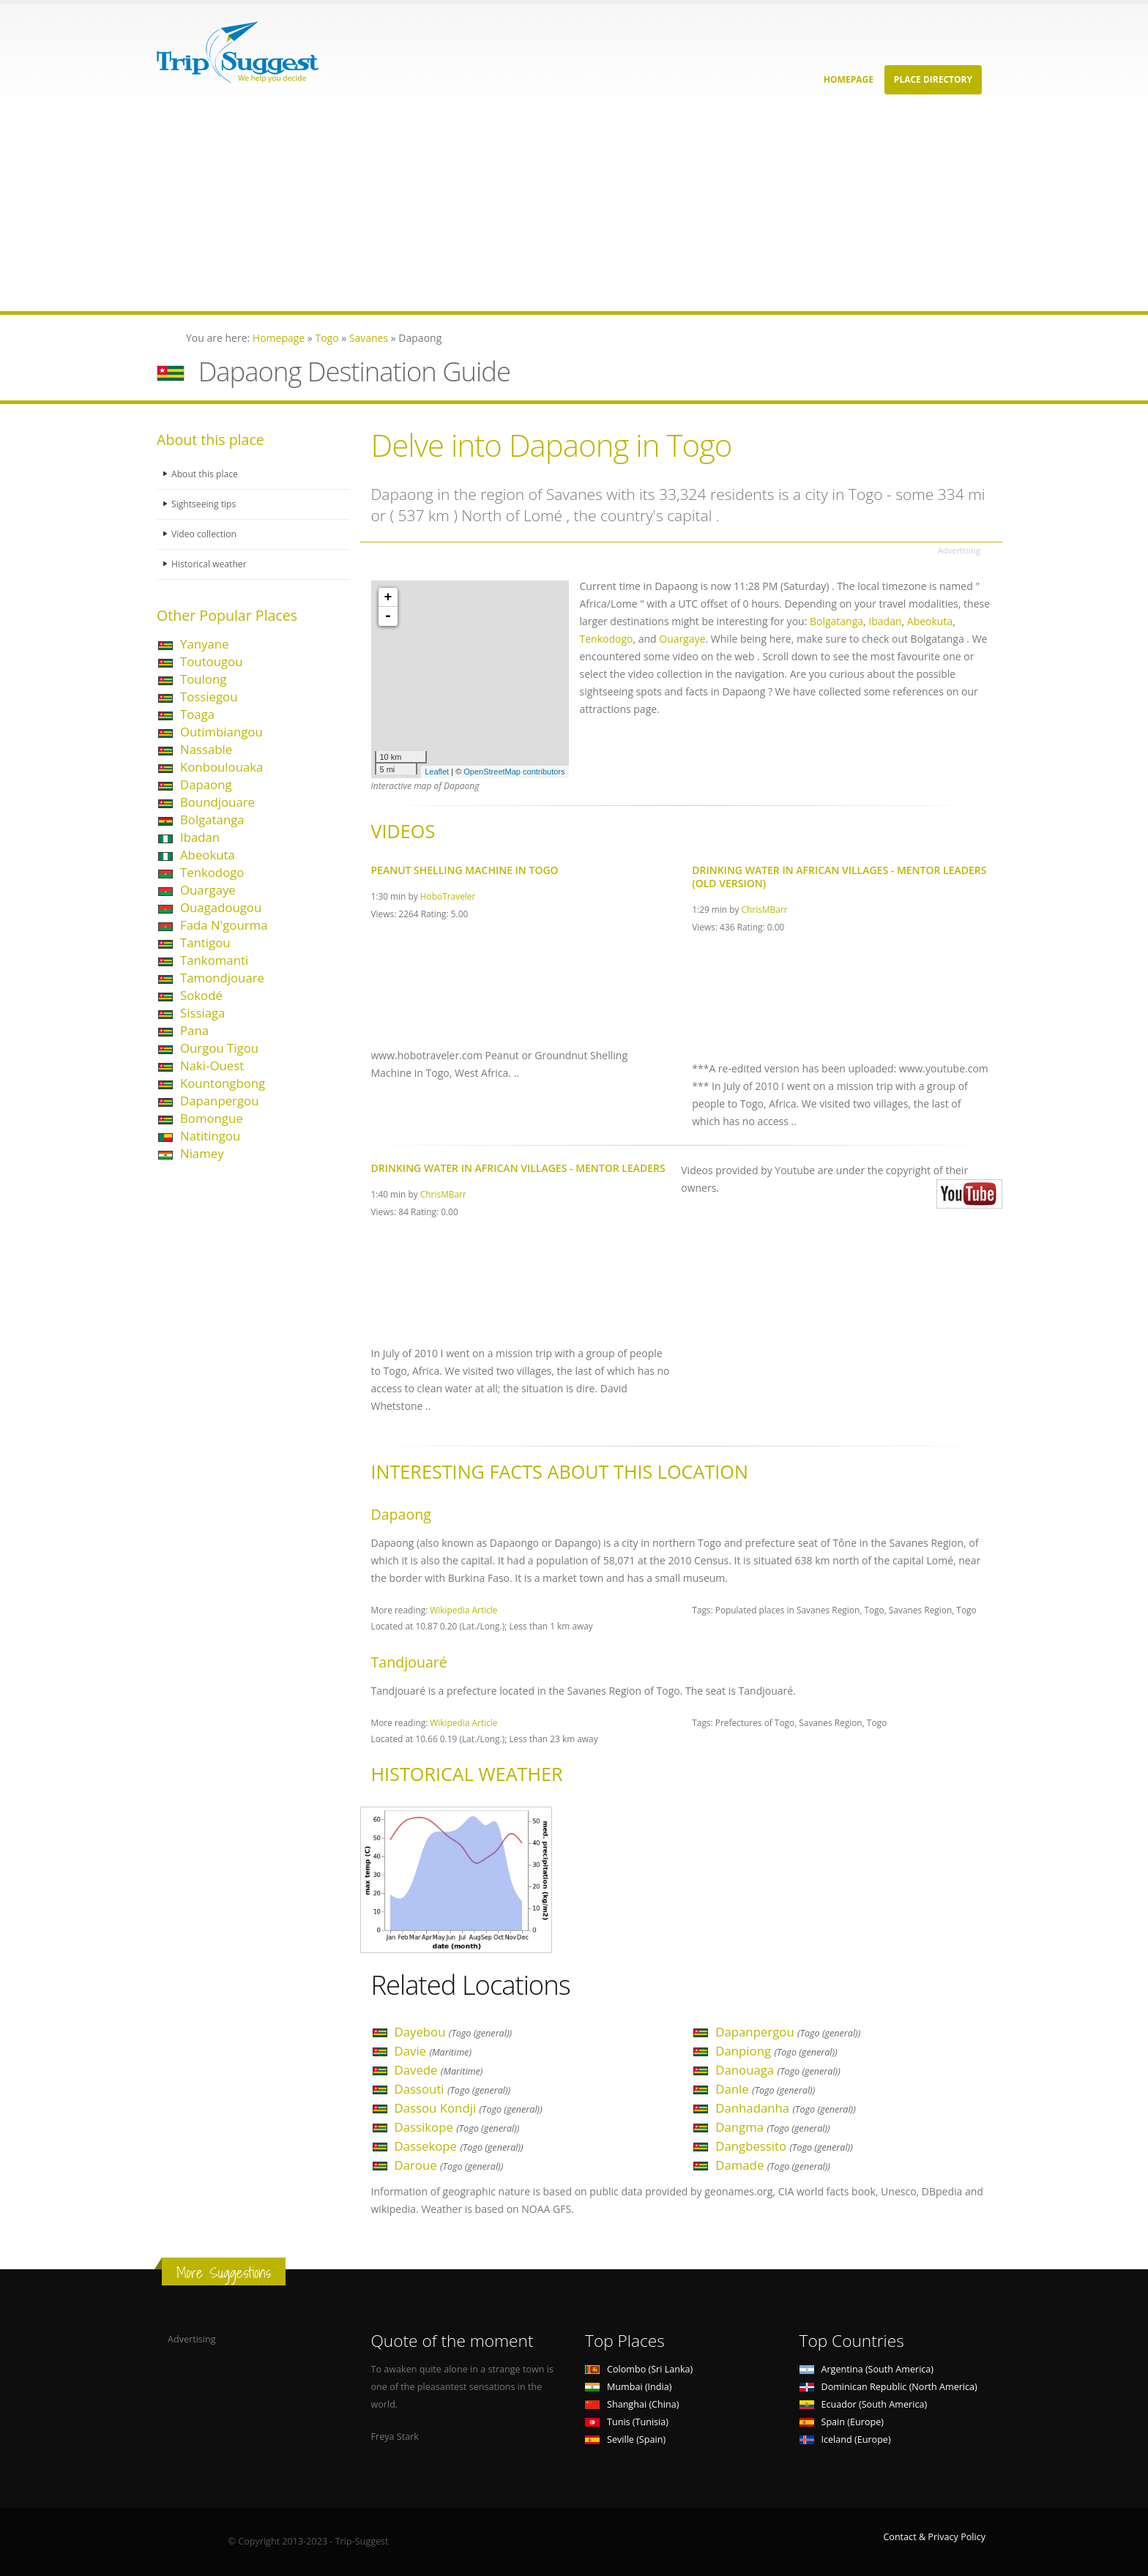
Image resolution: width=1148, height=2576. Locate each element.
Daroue (449, 2165)
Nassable (206, 749)
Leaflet (437, 771)
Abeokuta (207, 854)
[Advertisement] (439, 208)
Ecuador (864, 2404)
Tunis (626, 2422)
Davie (433, 2050)
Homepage (848, 79)
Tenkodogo (212, 872)
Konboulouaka (221, 766)
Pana (194, 1030)
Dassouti (453, 2088)
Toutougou (211, 661)
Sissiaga (202, 1012)
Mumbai (628, 2387)
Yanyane (204, 643)
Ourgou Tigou (219, 1047)
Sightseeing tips (205, 504)
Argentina (867, 2369)
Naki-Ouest (212, 1065)
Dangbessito (784, 2146)
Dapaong (206, 784)
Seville (625, 2439)
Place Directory (933, 79)
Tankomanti (214, 960)
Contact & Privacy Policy (934, 2537)
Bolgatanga (212, 819)
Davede (439, 2069)
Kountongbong (222, 1083)
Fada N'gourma (223, 924)
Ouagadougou (220, 907)
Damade (772, 2165)
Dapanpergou (219, 1100)
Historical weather (210, 564)
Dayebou (453, 2031)
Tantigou (205, 942)
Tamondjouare (222, 977)
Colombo (639, 2369)
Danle (765, 2088)
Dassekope (459, 2146)
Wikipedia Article (463, 1610)
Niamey (202, 1153)
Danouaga (777, 2069)
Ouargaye (208, 889)
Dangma (772, 2126)
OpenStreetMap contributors (513, 771)
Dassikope (457, 2126)
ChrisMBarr (765, 909)
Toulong (203, 679)
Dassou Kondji (469, 2107)
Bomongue (211, 1118)
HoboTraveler (448, 896)
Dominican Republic (888, 2387)
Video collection (205, 534)
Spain (842, 2422)
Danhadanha (785, 2107)
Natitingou (210, 1135)
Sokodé (201, 995)
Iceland (845, 2439)
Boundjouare (217, 802)
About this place (205, 474)
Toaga (197, 714)
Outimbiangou (221, 731)
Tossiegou (209, 696)
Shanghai (632, 2404)
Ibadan (200, 837)
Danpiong (776, 2050)
